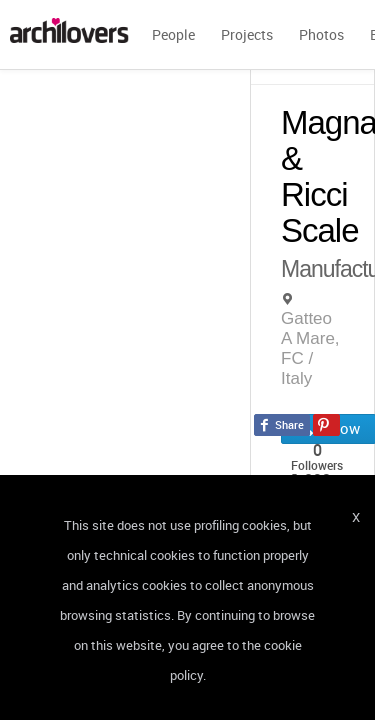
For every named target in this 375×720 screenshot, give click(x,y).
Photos (321, 34)
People (173, 34)
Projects (247, 34)
